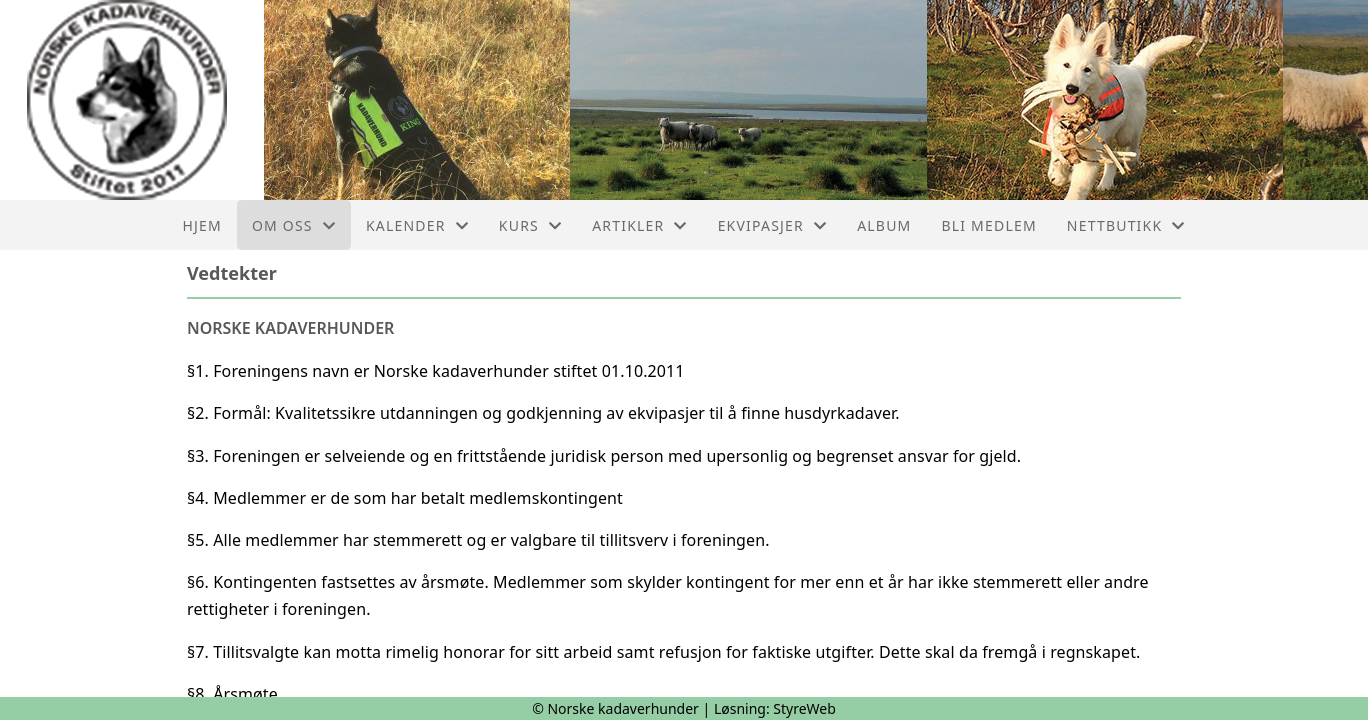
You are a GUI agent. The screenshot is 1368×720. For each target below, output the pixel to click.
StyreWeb (804, 708)
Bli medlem (988, 225)
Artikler (639, 225)
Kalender (417, 225)
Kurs (530, 225)
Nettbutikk (1126, 225)
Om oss (294, 225)
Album (884, 225)
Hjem (201, 225)
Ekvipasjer (773, 225)
